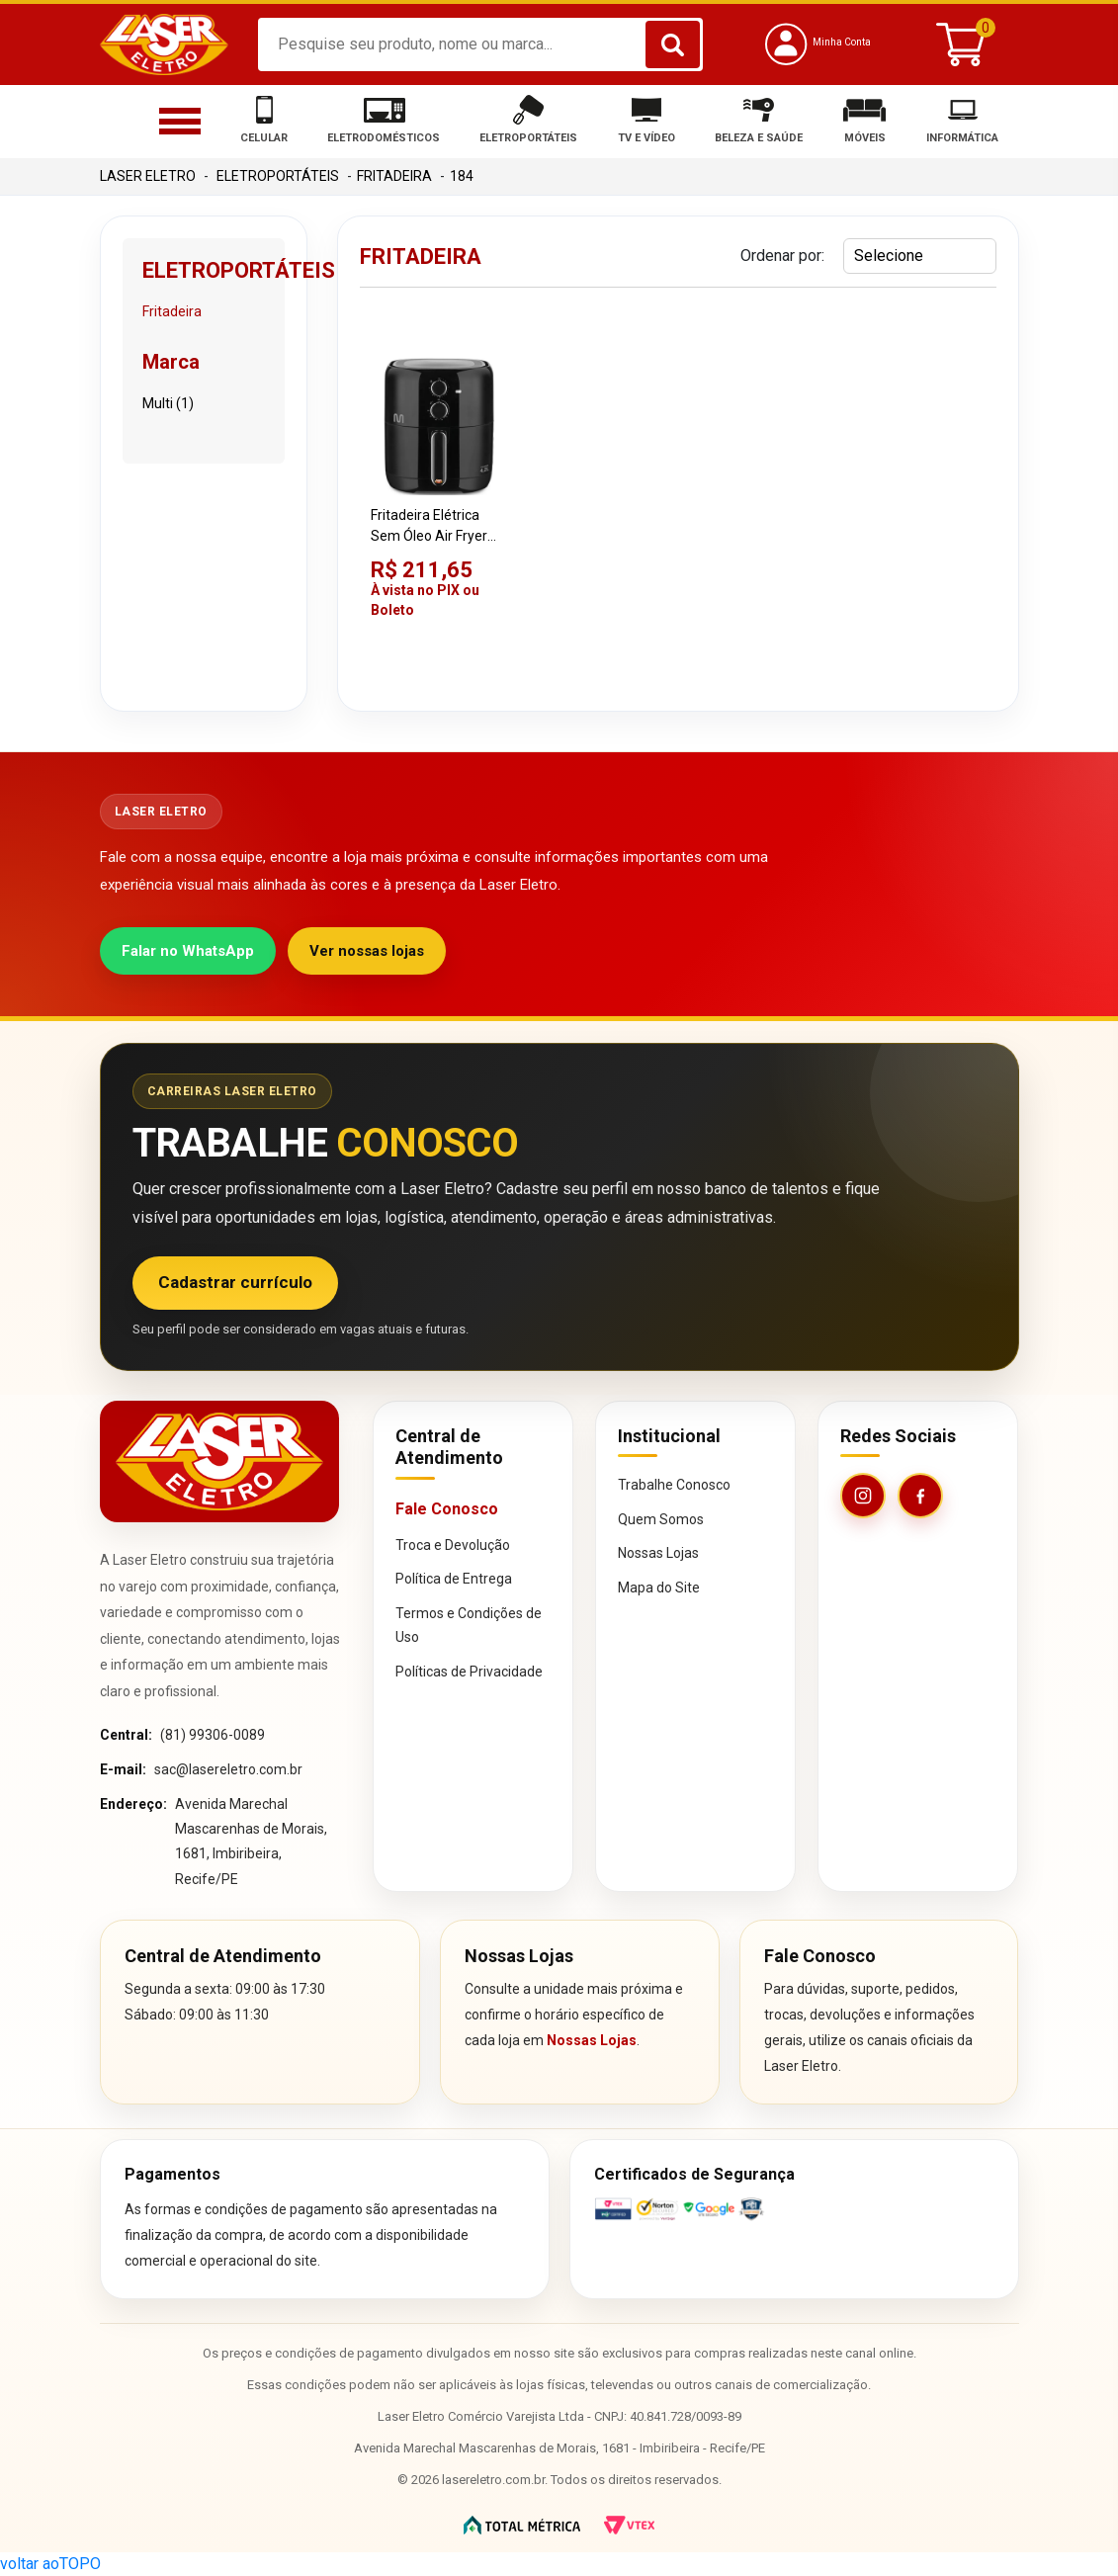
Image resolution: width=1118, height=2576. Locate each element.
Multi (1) (168, 403)
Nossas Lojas (658, 1553)
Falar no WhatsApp (188, 951)
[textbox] (480, 44)
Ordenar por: (782, 255)
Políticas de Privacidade (469, 1671)
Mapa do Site (659, 1587)
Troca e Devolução (452, 1545)
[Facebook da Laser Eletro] (920, 1495)
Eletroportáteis (277, 176)
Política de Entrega (453, 1579)
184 (461, 176)
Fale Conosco (446, 1509)
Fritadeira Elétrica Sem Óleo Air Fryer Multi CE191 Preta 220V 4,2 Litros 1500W (429, 527)
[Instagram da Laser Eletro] (863, 1495)
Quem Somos (661, 1519)
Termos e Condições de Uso (468, 1625)
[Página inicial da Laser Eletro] (219, 1461)
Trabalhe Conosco (674, 1485)
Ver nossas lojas (366, 951)
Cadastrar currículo (235, 1282)
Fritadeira (394, 176)
